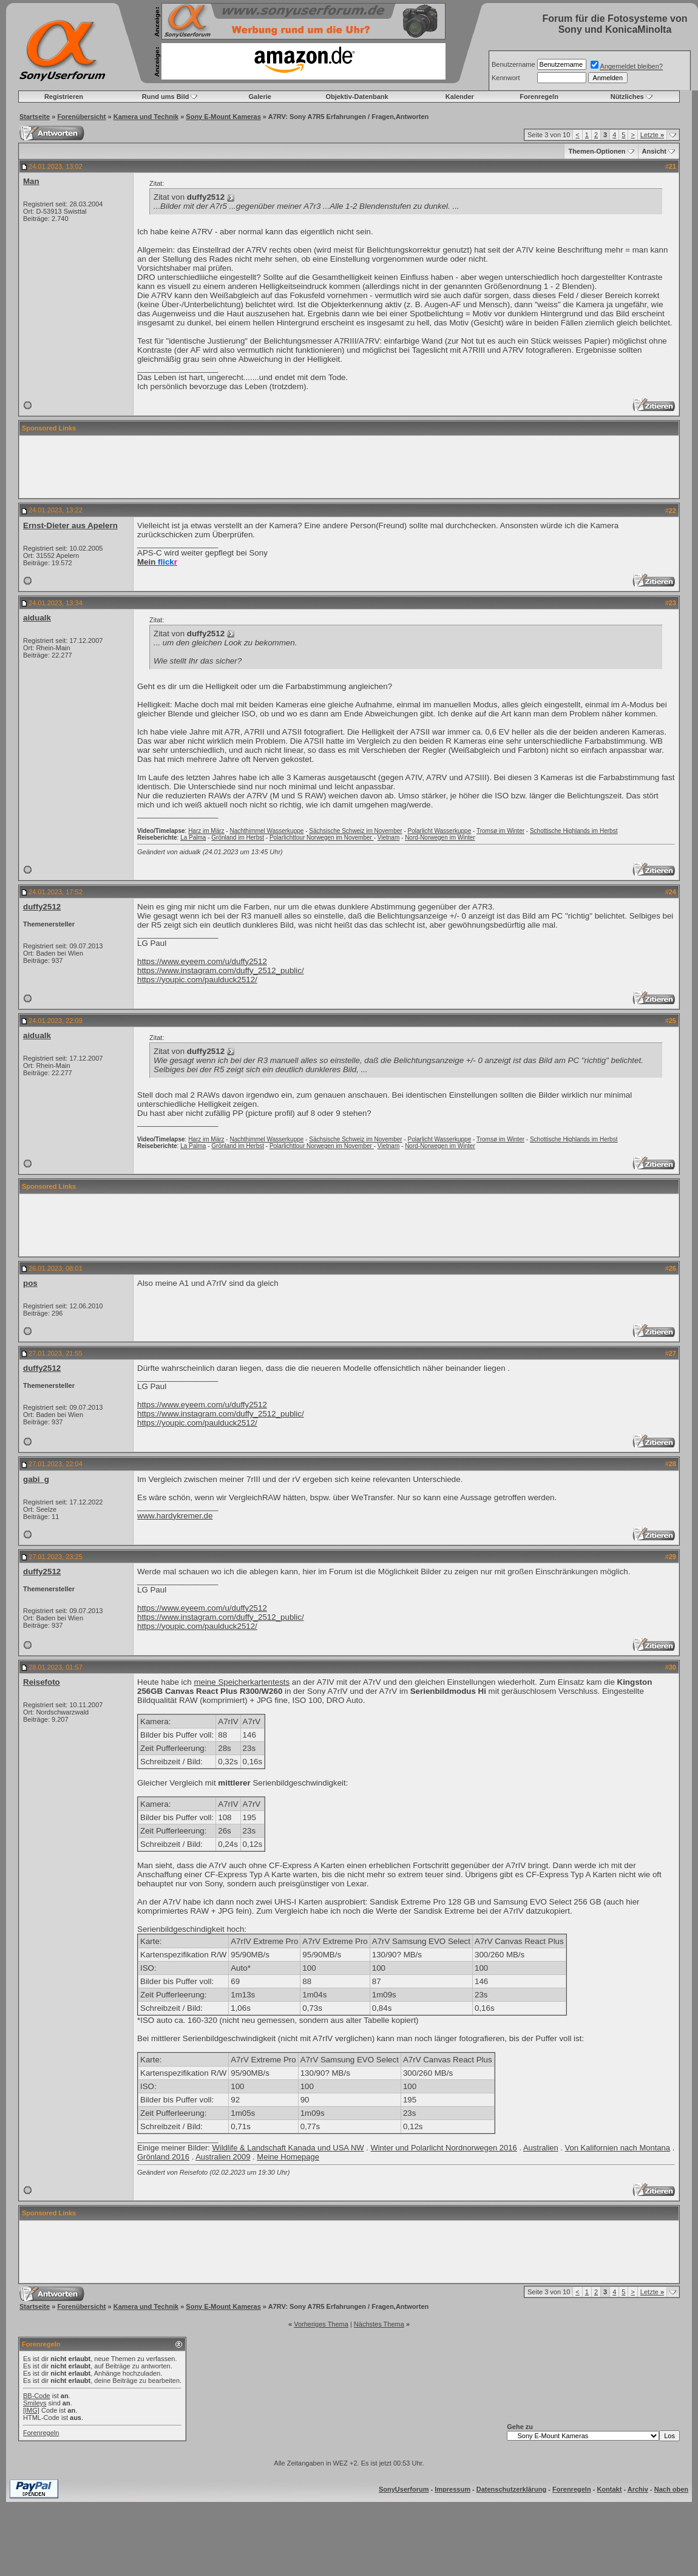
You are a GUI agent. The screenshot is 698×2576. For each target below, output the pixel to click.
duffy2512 (42, 906)
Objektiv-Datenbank (356, 96)
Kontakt (609, 2489)
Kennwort (506, 77)
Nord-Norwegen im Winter (440, 837)
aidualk (37, 617)
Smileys (35, 2403)
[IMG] (31, 2410)
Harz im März (206, 831)
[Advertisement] (349, 467)
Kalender (460, 96)
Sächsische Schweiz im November (355, 831)
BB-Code (36, 2395)
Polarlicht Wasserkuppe (440, 831)
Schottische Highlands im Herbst (574, 831)
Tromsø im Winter (500, 831)
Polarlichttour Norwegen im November (321, 837)
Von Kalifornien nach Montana (617, 2147)
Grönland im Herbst (237, 837)
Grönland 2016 (163, 2156)
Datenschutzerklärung (511, 2489)
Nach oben (671, 2489)
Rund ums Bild (165, 96)
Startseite (34, 116)
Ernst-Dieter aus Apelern (70, 525)
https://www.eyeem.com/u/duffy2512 (202, 961)
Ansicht (654, 151)
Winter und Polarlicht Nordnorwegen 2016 (443, 2147)
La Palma (193, 837)
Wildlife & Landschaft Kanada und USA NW (288, 2147)
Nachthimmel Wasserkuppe (266, 831)
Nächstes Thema (379, 2324)
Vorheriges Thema (321, 2324)
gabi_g (36, 1479)
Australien (540, 2147)
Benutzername (513, 64)
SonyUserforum (404, 2489)
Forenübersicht (81, 116)
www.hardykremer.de (174, 1515)
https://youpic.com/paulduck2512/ (197, 979)
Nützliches (627, 96)
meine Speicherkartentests (242, 1682)
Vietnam (389, 837)
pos (30, 1283)
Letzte (652, 134)
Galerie (260, 96)
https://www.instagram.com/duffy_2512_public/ (220, 970)
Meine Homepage (288, 2156)
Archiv (638, 2489)
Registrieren (63, 96)
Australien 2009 (222, 2156)
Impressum (452, 2489)
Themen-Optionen (596, 151)
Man (31, 181)
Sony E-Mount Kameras (223, 116)
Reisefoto (41, 1682)
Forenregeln (539, 96)
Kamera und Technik (146, 116)
